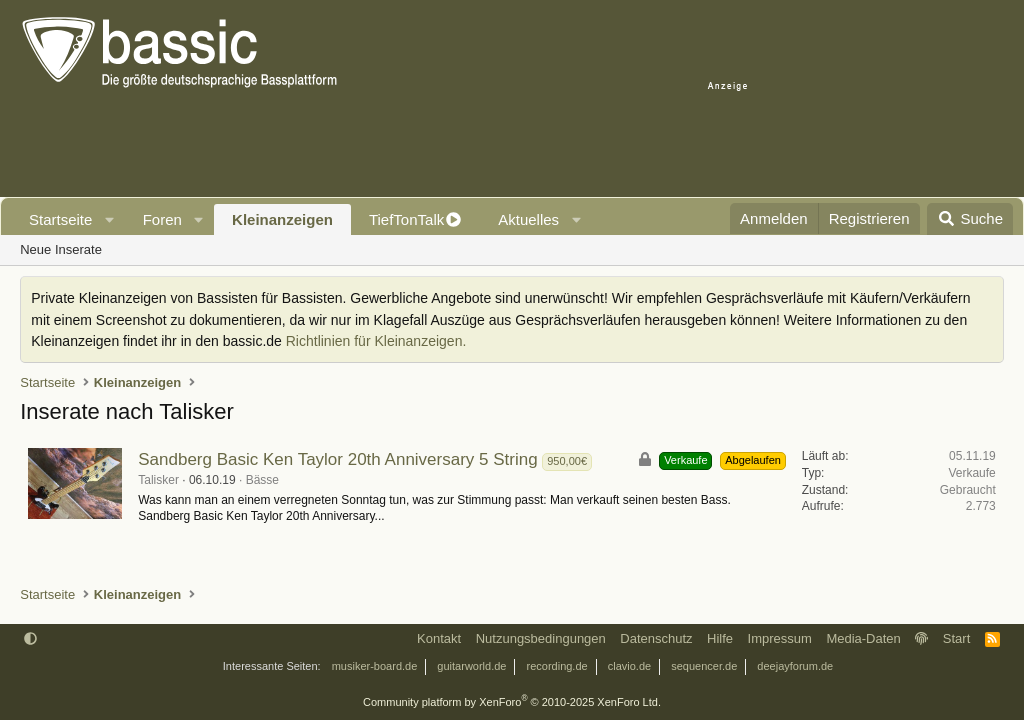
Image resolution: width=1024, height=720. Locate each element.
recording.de (557, 666)
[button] (110, 219)
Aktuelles (528, 219)
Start (956, 638)
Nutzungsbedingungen (541, 638)
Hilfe (720, 638)
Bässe (262, 480)
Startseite (60, 219)
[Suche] (970, 219)
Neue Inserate (61, 249)
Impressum (780, 638)
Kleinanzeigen (282, 219)
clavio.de (629, 666)
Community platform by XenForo (512, 702)
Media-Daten (863, 638)
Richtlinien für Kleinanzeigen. (376, 341)
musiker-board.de (375, 666)
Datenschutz (656, 638)
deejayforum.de (795, 666)
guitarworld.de (471, 666)
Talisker (158, 480)
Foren (162, 219)
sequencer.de (704, 666)
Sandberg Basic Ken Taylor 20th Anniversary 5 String (337, 459)
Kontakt (439, 638)
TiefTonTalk (406, 219)
